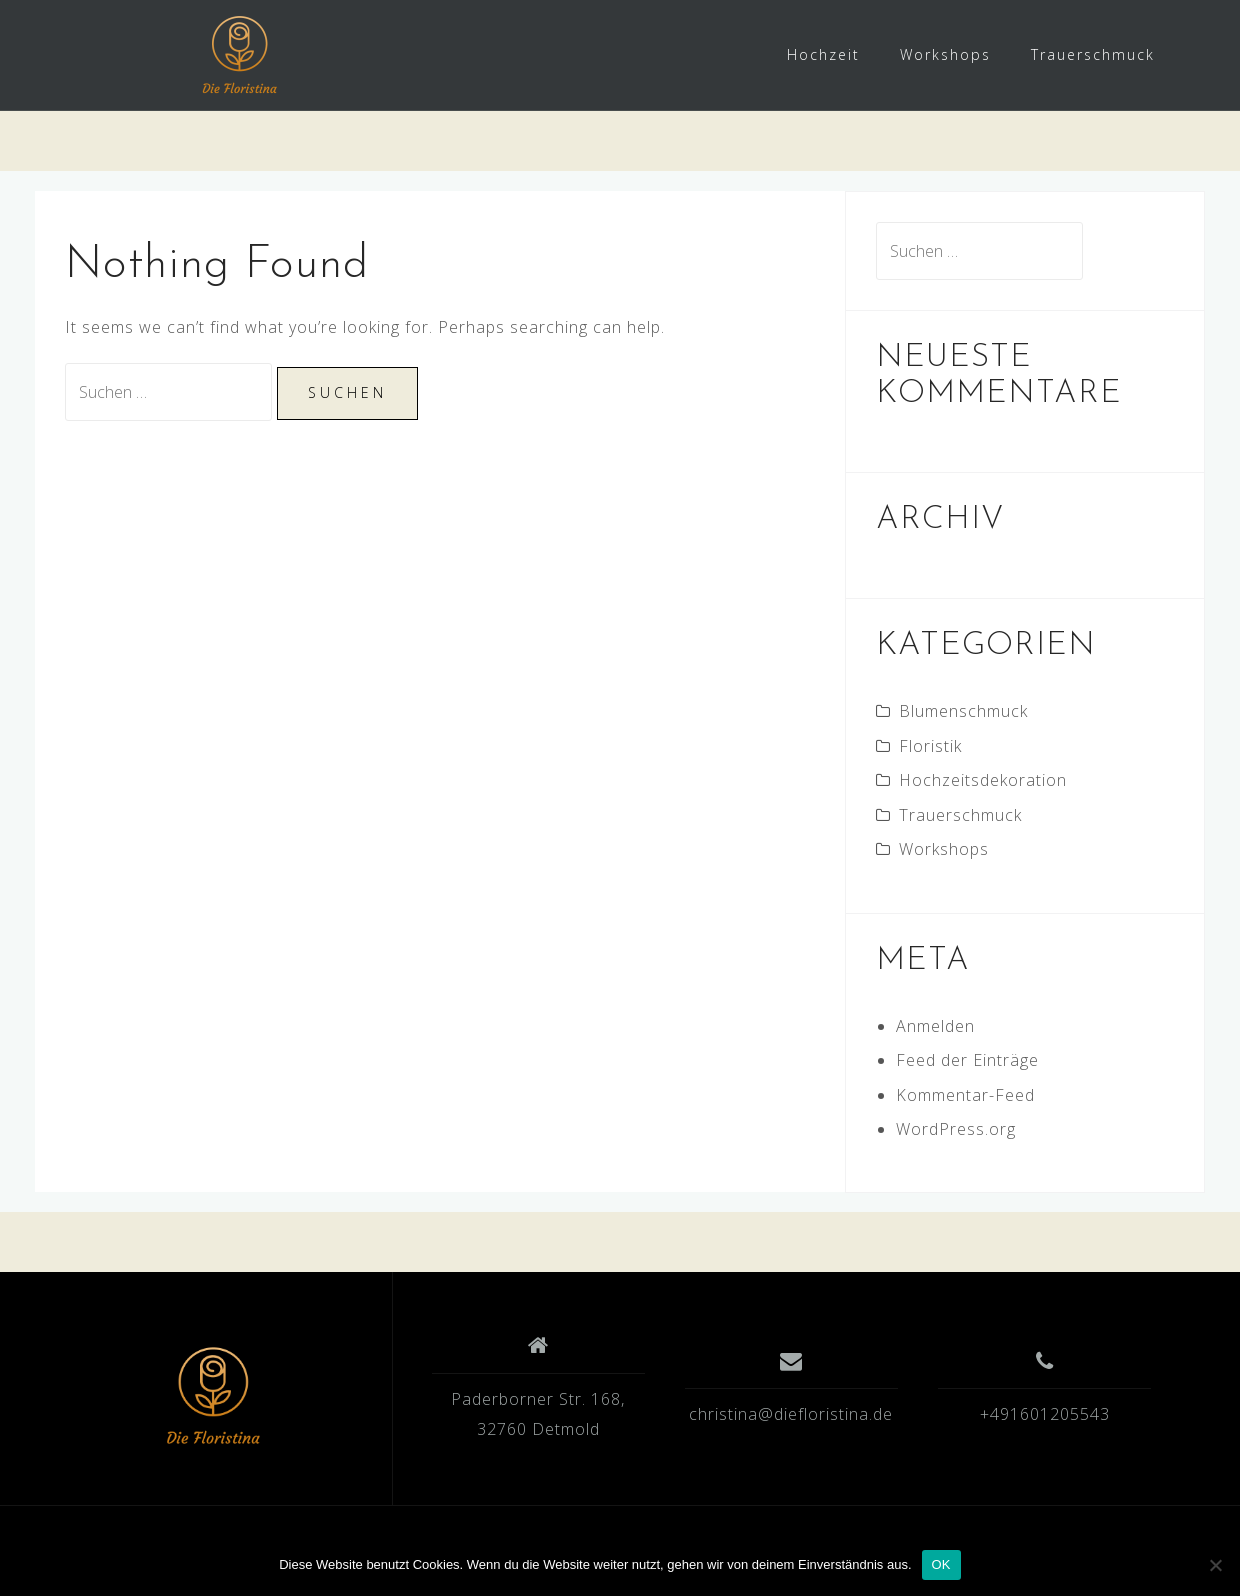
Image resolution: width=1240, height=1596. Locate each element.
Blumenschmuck (963, 711)
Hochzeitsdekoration (983, 780)
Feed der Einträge (967, 1060)
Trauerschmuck (1093, 54)
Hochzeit (823, 54)
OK (941, 1564)
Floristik (930, 746)
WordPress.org (956, 1129)
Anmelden (935, 1026)
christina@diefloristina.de (791, 1414)
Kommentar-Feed (965, 1095)
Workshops (945, 54)
